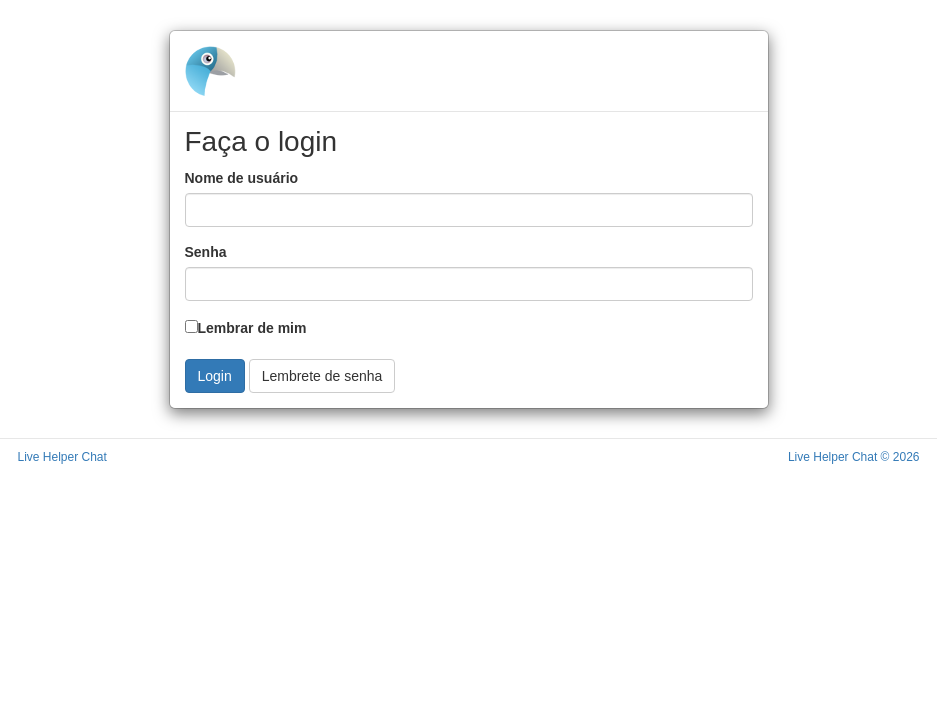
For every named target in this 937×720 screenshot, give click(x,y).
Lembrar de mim (246, 328)
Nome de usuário (242, 178)
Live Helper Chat (62, 457)
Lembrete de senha (322, 376)
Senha (206, 252)
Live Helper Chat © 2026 (854, 457)
